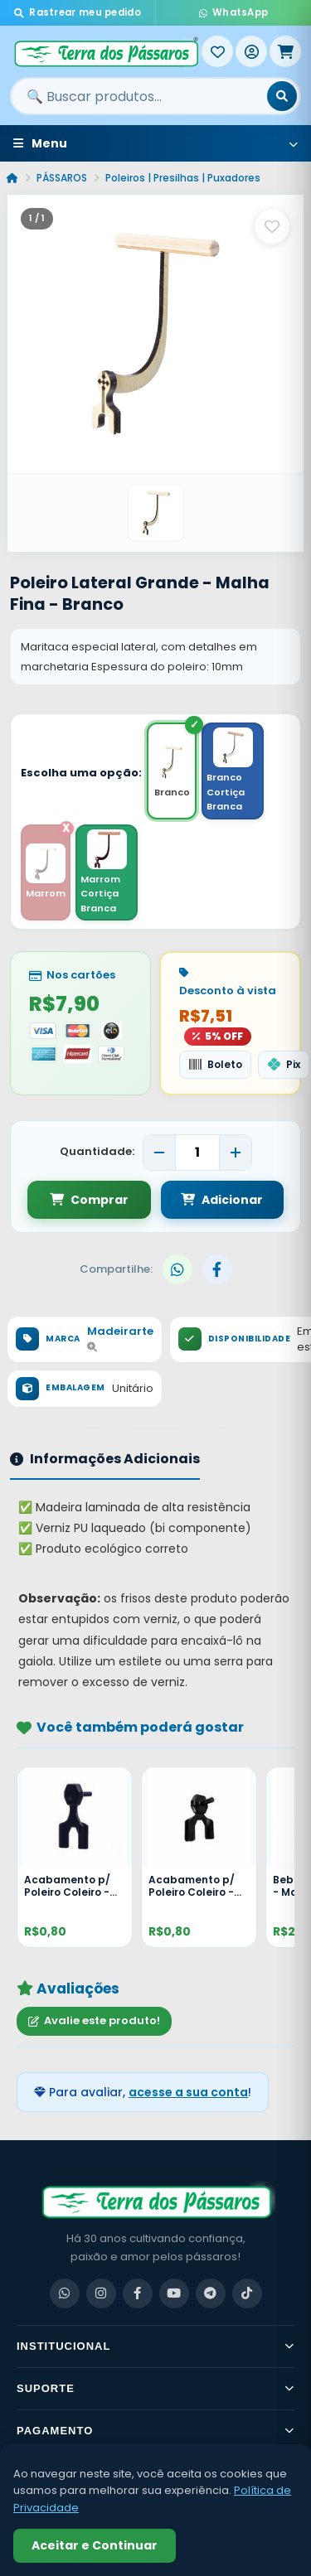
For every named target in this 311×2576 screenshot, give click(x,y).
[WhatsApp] (65, 2293)
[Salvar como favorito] (272, 226)
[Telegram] (211, 2293)
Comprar (89, 1199)
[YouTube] (174, 2293)
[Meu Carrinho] (285, 51)
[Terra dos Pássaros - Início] (106, 51)
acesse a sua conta (188, 2092)
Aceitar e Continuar (95, 2545)
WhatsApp (234, 12)
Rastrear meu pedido (77, 12)
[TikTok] (247, 2293)
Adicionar (222, 1199)
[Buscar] (282, 96)
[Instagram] (101, 2293)
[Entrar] (251, 51)
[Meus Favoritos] (217, 51)
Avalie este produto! (94, 2020)
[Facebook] (138, 2293)
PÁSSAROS (61, 178)
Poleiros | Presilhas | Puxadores (182, 178)
